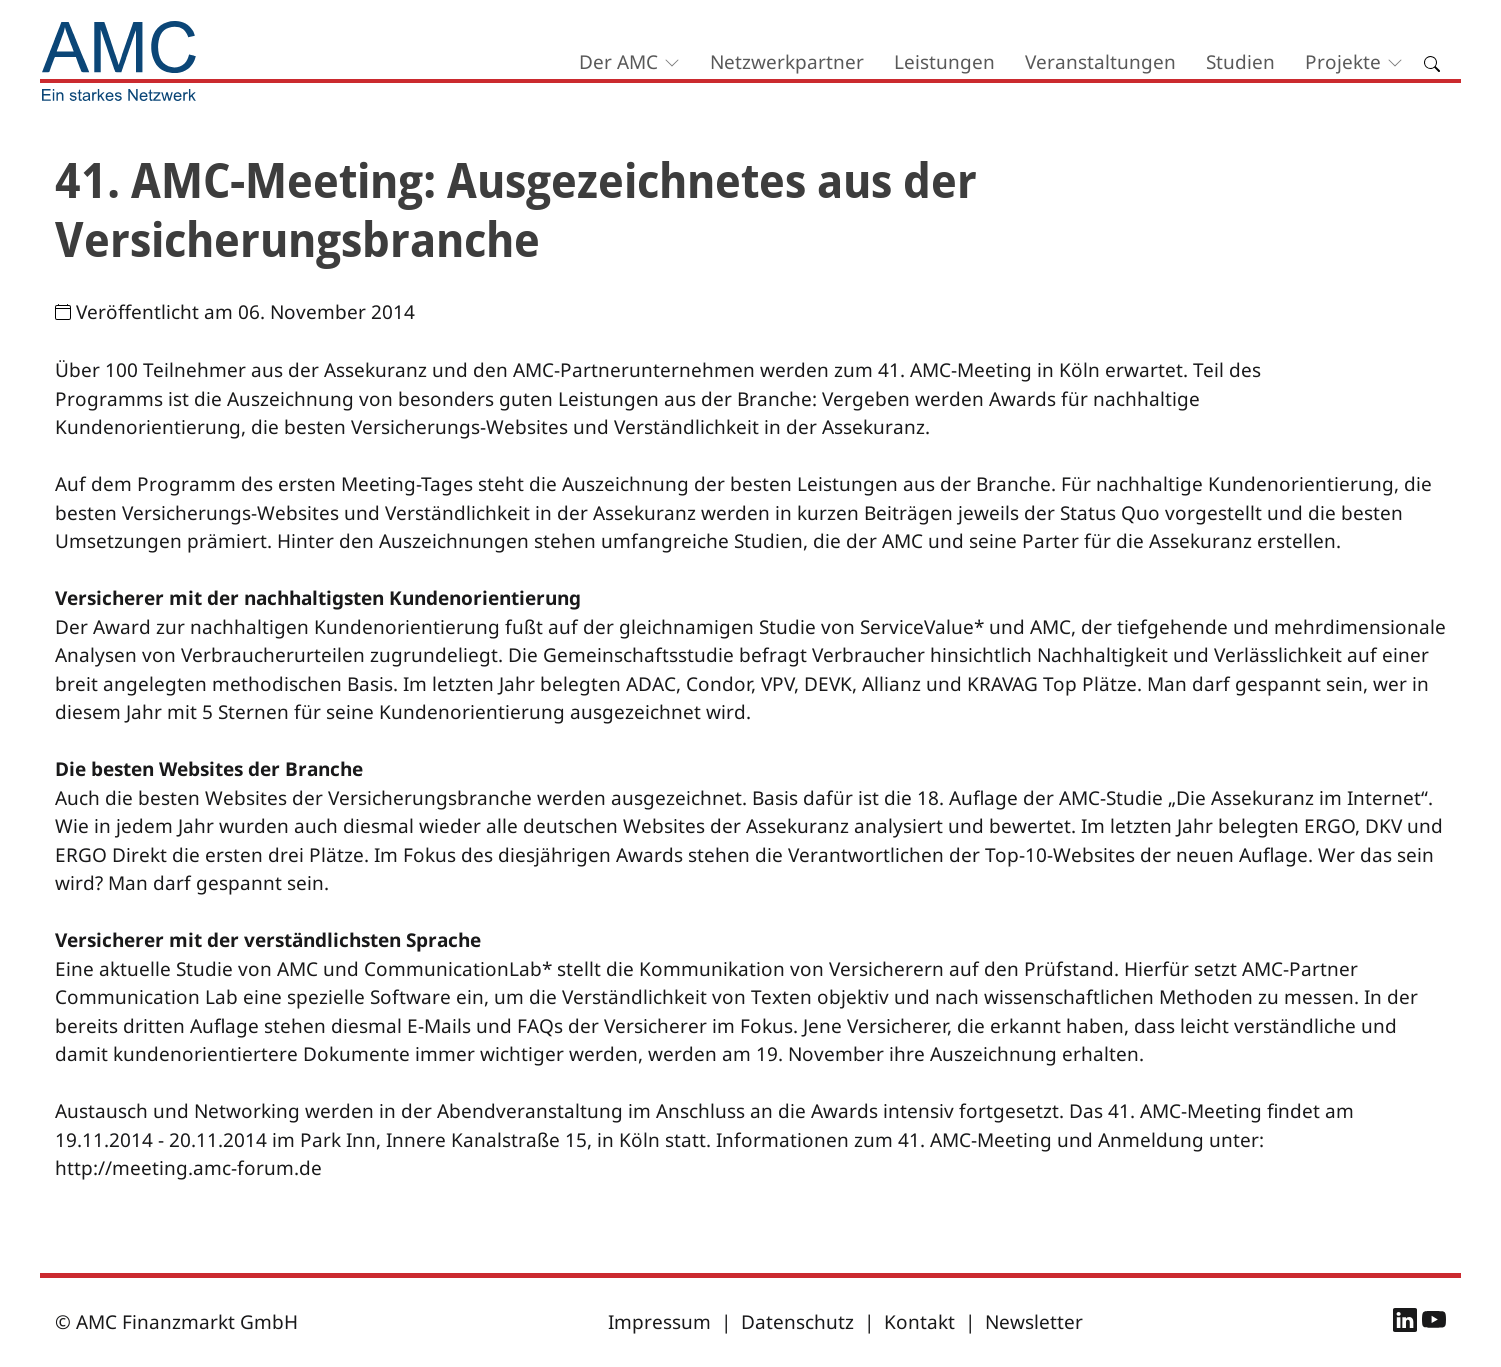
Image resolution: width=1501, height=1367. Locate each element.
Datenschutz (797, 1322)
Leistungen (944, 62)
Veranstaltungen (1100, 62)
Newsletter (1034, 1322)
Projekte (1343, 62)
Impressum (659, 1322)
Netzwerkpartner (787, 62)
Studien (1240, 62)
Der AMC (618, 62)
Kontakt (919, 1322)
